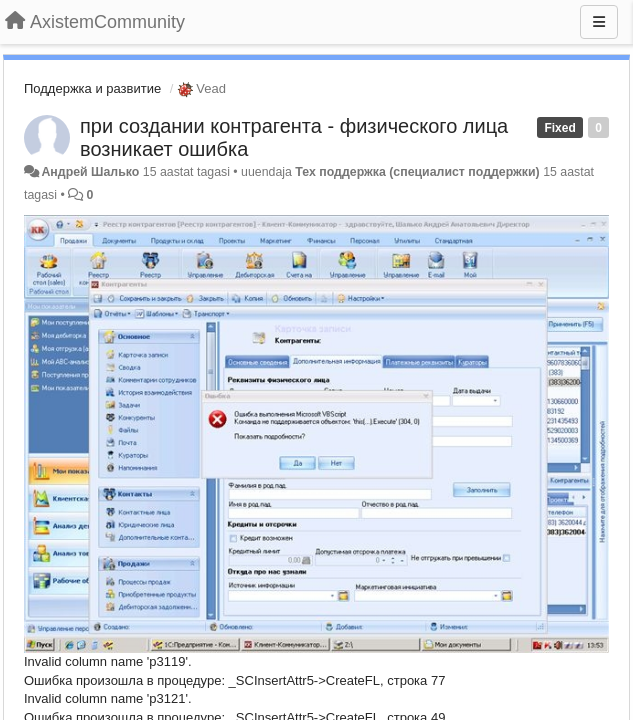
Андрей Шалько (90, 172)
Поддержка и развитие (92, 88)
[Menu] (599, 22)
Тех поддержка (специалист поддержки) (417, 172)
